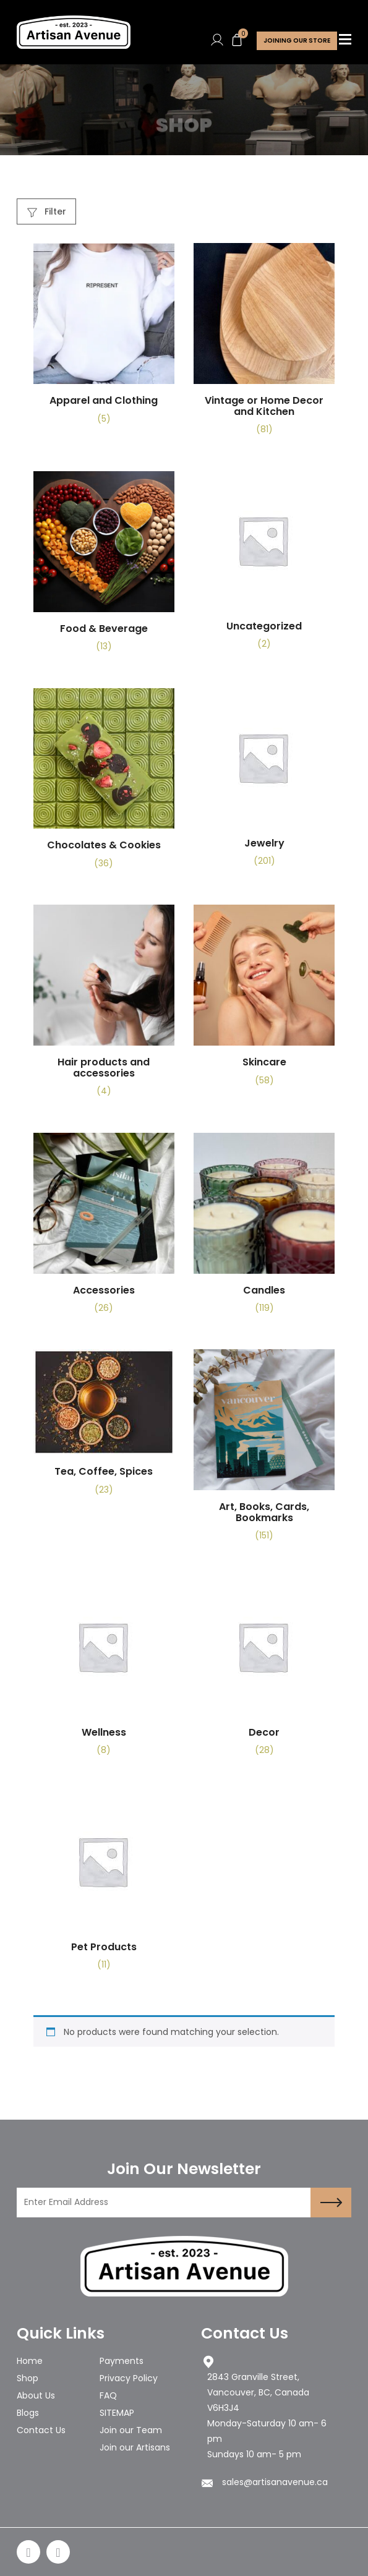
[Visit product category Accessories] (103, 1228)
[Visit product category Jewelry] (264, 782)
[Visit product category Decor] (264, 1671)
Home (30, 2361)
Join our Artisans (135, 2447)
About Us (36, 2395)
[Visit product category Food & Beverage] (103, 566)
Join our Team (131, 2430)
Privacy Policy (129, 2378)
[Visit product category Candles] (264, 1228)
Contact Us (41, 2430)
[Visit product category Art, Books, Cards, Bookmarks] (264, 1450)
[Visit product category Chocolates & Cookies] (103, 783)
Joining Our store (296, 40)
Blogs (28, 2413)
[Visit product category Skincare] (264, 1000)
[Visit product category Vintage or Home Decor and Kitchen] (264, 344)
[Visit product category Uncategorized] (264, 565)
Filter (46, 211)
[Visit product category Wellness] (103, 1671)
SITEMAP (117, 2413)
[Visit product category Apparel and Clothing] (103, 338)
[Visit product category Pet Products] (103, 1886)
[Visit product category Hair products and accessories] (103, 1005)
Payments (121, 2361)
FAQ (108, 2395)
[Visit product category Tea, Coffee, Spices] (103, 1427)
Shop (27, 2378)
